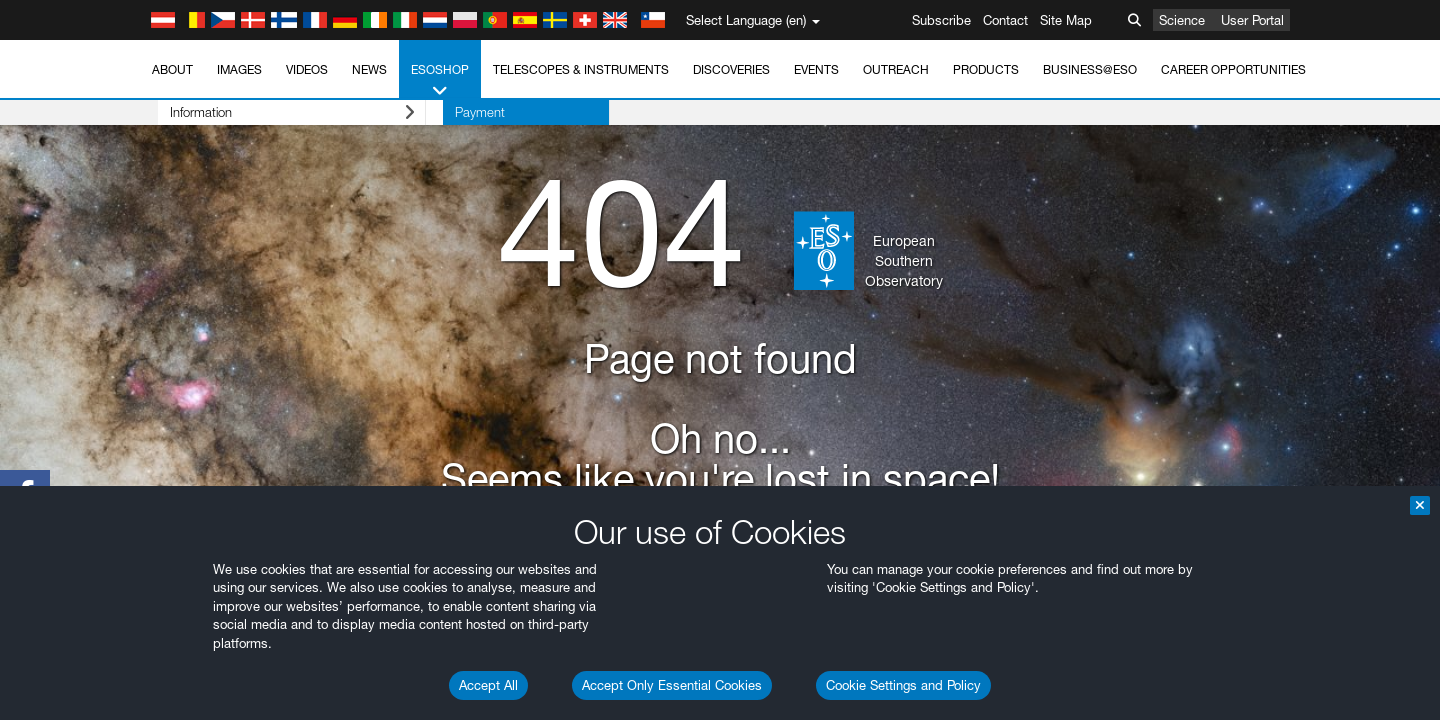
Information (274, 112)
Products (986, 69)
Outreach (896, 69)
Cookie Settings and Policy (903, 685)
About (172, 69)
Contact (1005, 20)
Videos (307, 69)
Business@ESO (1090, 69)
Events (816, 69)
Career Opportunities (1233, 69)
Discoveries (731, 69)
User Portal (1252, 20)
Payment (445, 112)
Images (239, 69)
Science (1182, 20)
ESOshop (440, 81)
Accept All (488, 685)
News (369, 69)
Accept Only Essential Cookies (672, 685)
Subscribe (941, 20)
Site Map (1066, 20)
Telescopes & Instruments (581, 69)
